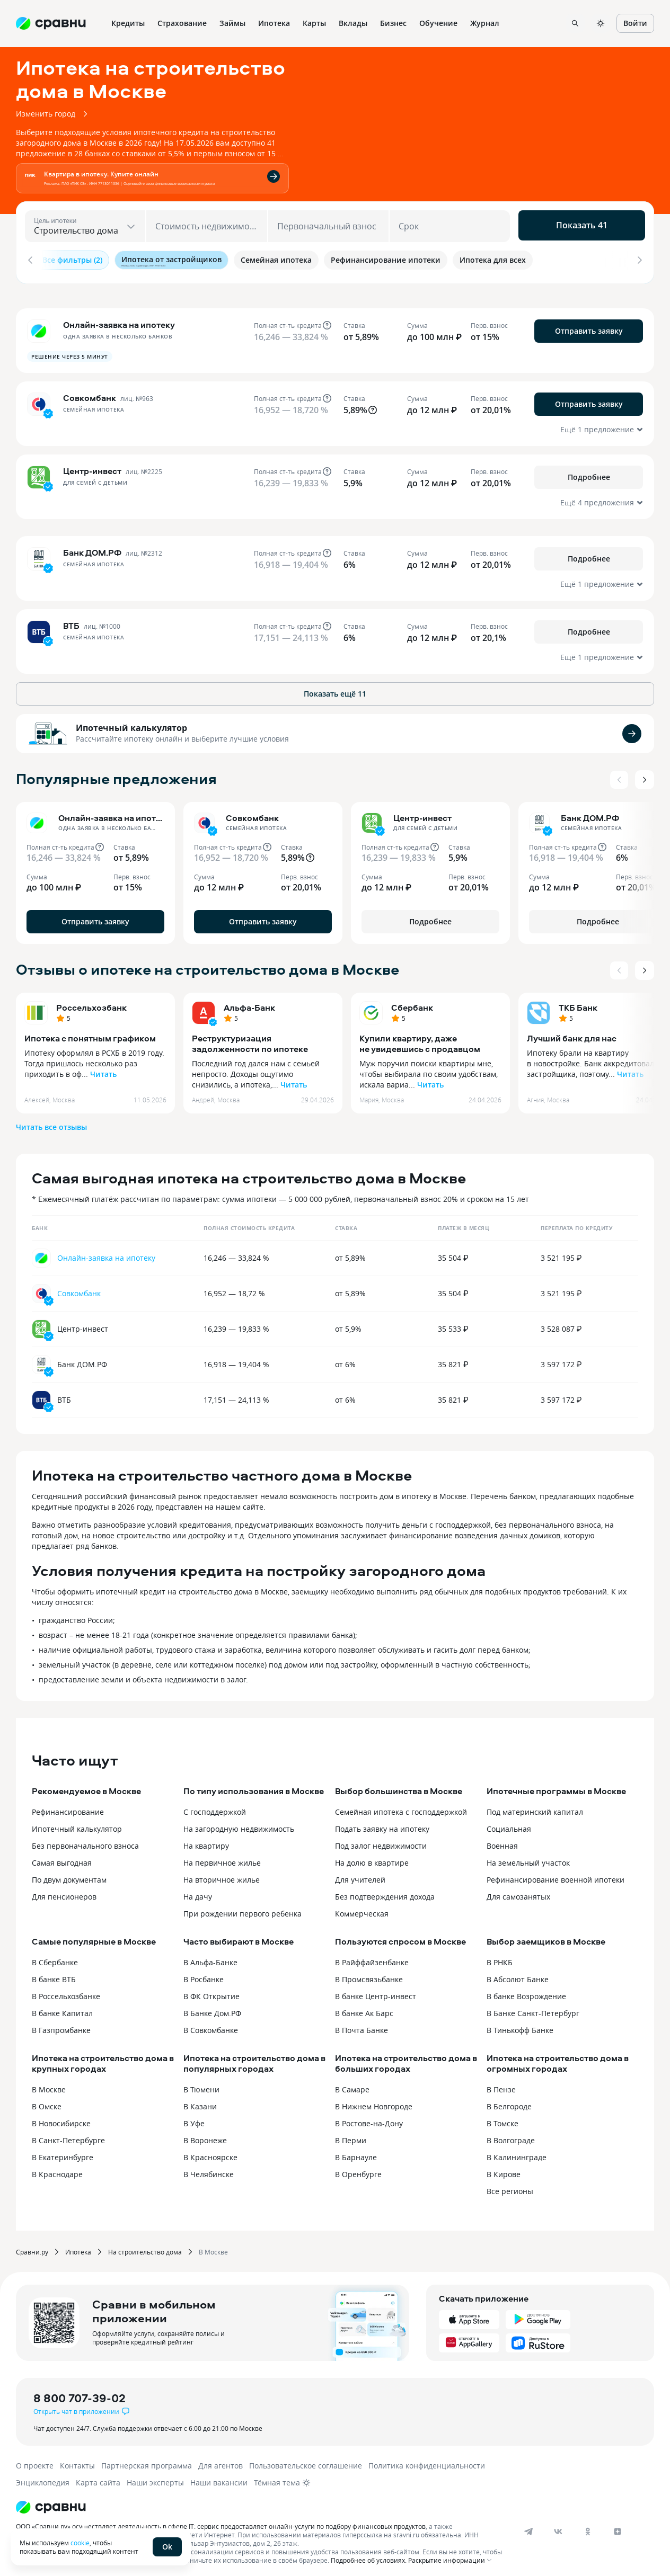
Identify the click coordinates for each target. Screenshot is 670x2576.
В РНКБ (500, 1957)
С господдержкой (214, 1807)
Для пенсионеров (64, 1891)
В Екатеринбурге (62, 2152)
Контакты (77, 2460)
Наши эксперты (155, 2477)
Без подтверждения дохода (385, 1891)
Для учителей (360, 1874)
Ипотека (78, 2246)
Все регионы (510, 2186)
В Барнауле (356, 2152)
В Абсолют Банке (518, 1974)
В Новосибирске (61, 2118)
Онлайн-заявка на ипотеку (106, 1252)
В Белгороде (509, 2101)
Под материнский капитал (535, 1807)
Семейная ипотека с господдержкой (401, 1807)
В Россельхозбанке (66, 1991)
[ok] (588, 2526)
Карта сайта (98, 2477)
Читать (103, 1069)
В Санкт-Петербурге (68, 2135)
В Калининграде (516, 2152)
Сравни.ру (32, 2246)
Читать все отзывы (51, 1122)
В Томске (502, 2118)
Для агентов (220, 2460)
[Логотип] (261, 2501)
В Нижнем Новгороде (373, 2101)
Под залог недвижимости (381, 1840)
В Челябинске (208, 2169)
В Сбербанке (55, 1957)
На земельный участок (528, 1857)
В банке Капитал (62, 2008)
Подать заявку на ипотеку (382, 1824)
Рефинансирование (68, 1807)
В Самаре (352, 2084)
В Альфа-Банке (210, 1957)
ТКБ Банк (578, 1002)
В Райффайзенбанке (372, 1957)
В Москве (49, 2084)
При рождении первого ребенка (242, 1908)
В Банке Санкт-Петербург (533, 2008)
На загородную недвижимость (238, 1824)
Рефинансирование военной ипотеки (555, 1874)
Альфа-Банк (249, 1002)
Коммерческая (362, 1908)
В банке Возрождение (526, 1991)
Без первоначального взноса (85, 1840)
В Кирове (504, 2169)
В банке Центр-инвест (375, 1991)
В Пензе (501, 2084)
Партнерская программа (146, 2460)
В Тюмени (201, 2084)
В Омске (46, 2101)
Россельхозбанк (91, 1002)
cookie (80, 2542)
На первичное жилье (222, 1857)
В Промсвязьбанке (369, 1974)
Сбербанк (412, 1002)
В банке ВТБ (54, 1974)
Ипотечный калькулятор (131, 723)
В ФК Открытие (211, 1991)
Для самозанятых (518, 1891)
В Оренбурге (358, 2169)
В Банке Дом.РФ (212, 2008)
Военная (502, 1840)
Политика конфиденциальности (426, 2460)
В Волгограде (511, 2135)
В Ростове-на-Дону (369, 2118)
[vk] (558, 2526)
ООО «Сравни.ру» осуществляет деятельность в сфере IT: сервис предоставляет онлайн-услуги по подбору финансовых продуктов (221, 2521)
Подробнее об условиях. (369, 2555)
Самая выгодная (62, 1857)
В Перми (350, 2135)
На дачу (197, 1891)
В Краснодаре (57, 2169)
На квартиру (206, 1840)
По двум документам (69, 1874)
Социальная (509, 1824)
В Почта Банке (361, 2025)
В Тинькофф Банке (520, 2025)
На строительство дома (145, 2246)
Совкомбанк (79, 1288)
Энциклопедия (42, 2477)
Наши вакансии (219, 2477)
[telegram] (528, 2526)
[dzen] (617, 2526)
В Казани (200, 2101)
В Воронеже (205, 2135)
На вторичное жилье (221, 1874)
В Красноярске (210, 2152)
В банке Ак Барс (364, 2008)
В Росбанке (203, 1974)
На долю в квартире (372, 1857)
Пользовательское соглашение (305, 2460)
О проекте (35, 2460)
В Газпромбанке (61, 2025)
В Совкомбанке (210, 2025)
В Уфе (194, 2118)
